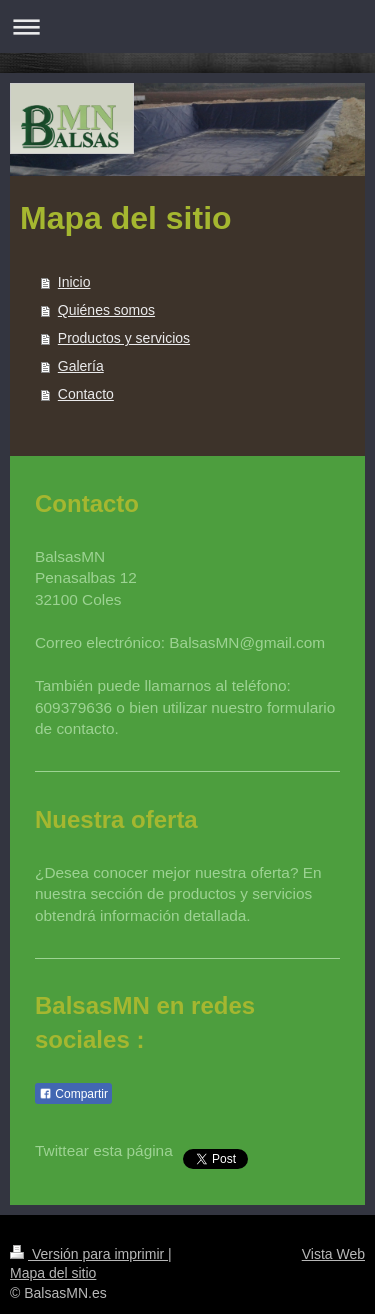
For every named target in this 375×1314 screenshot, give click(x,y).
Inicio (74, 282)
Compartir (73, 1094)
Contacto (86, 394)
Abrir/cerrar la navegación (187, 26)
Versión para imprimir (89, 1254)
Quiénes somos (106, 310)
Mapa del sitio (53, 1273)
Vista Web (333, 1254)
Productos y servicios (124, 338)
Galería (81, 366)
